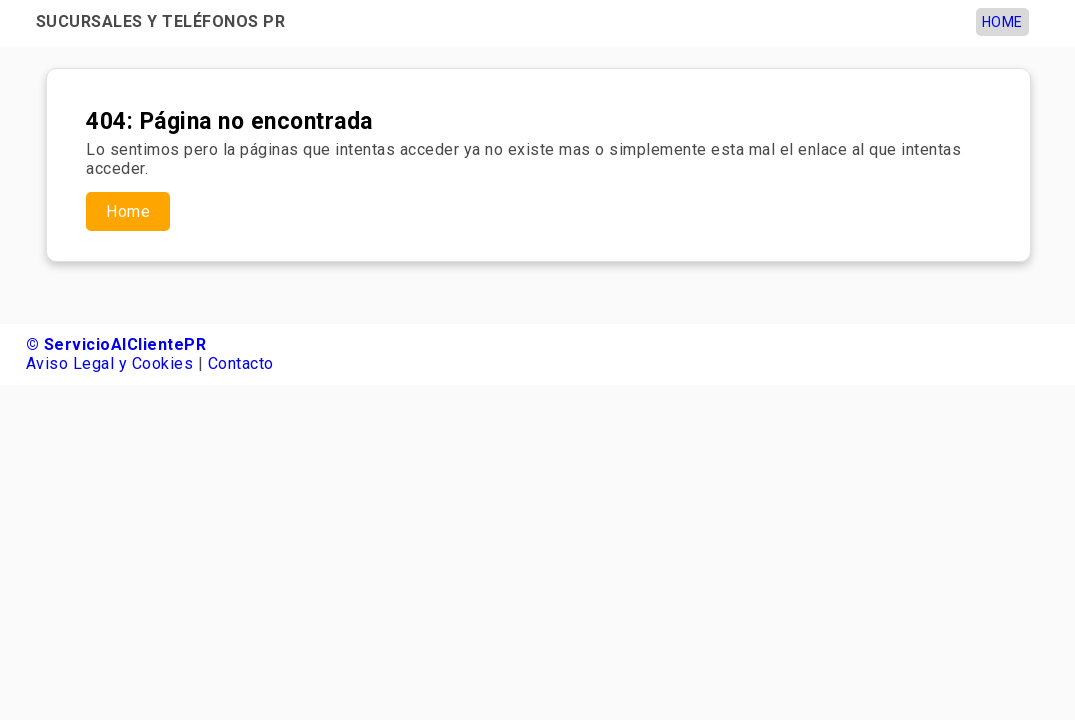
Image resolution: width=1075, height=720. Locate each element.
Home (1002, 22)
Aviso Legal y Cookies (110, 363)
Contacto (241, 363)
